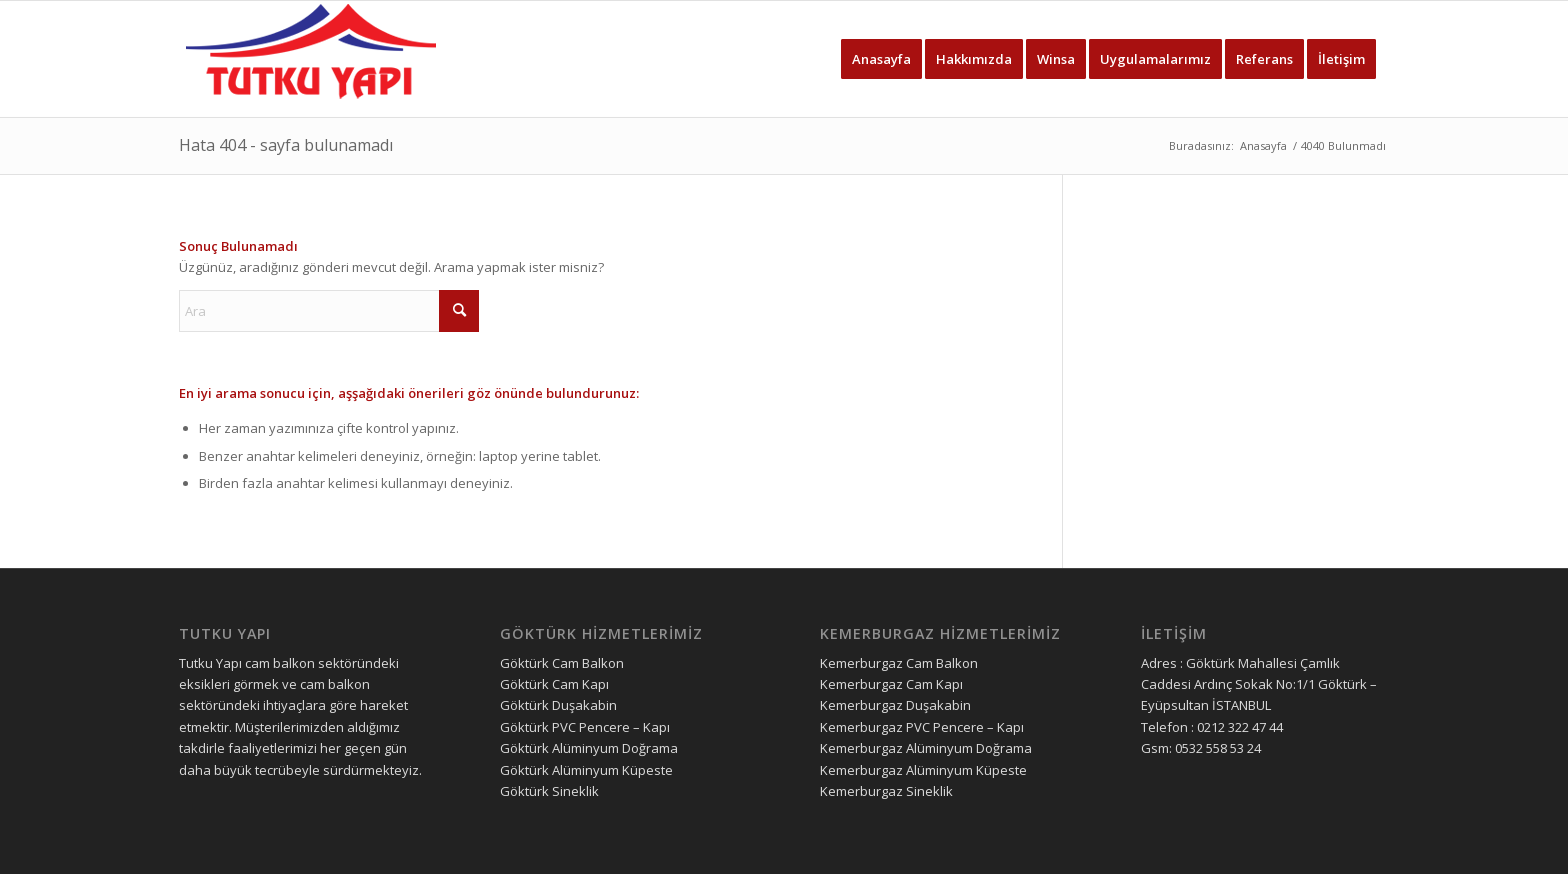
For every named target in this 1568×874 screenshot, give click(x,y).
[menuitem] (881, 59)
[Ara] (329, 311)
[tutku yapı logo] (311, 59)
